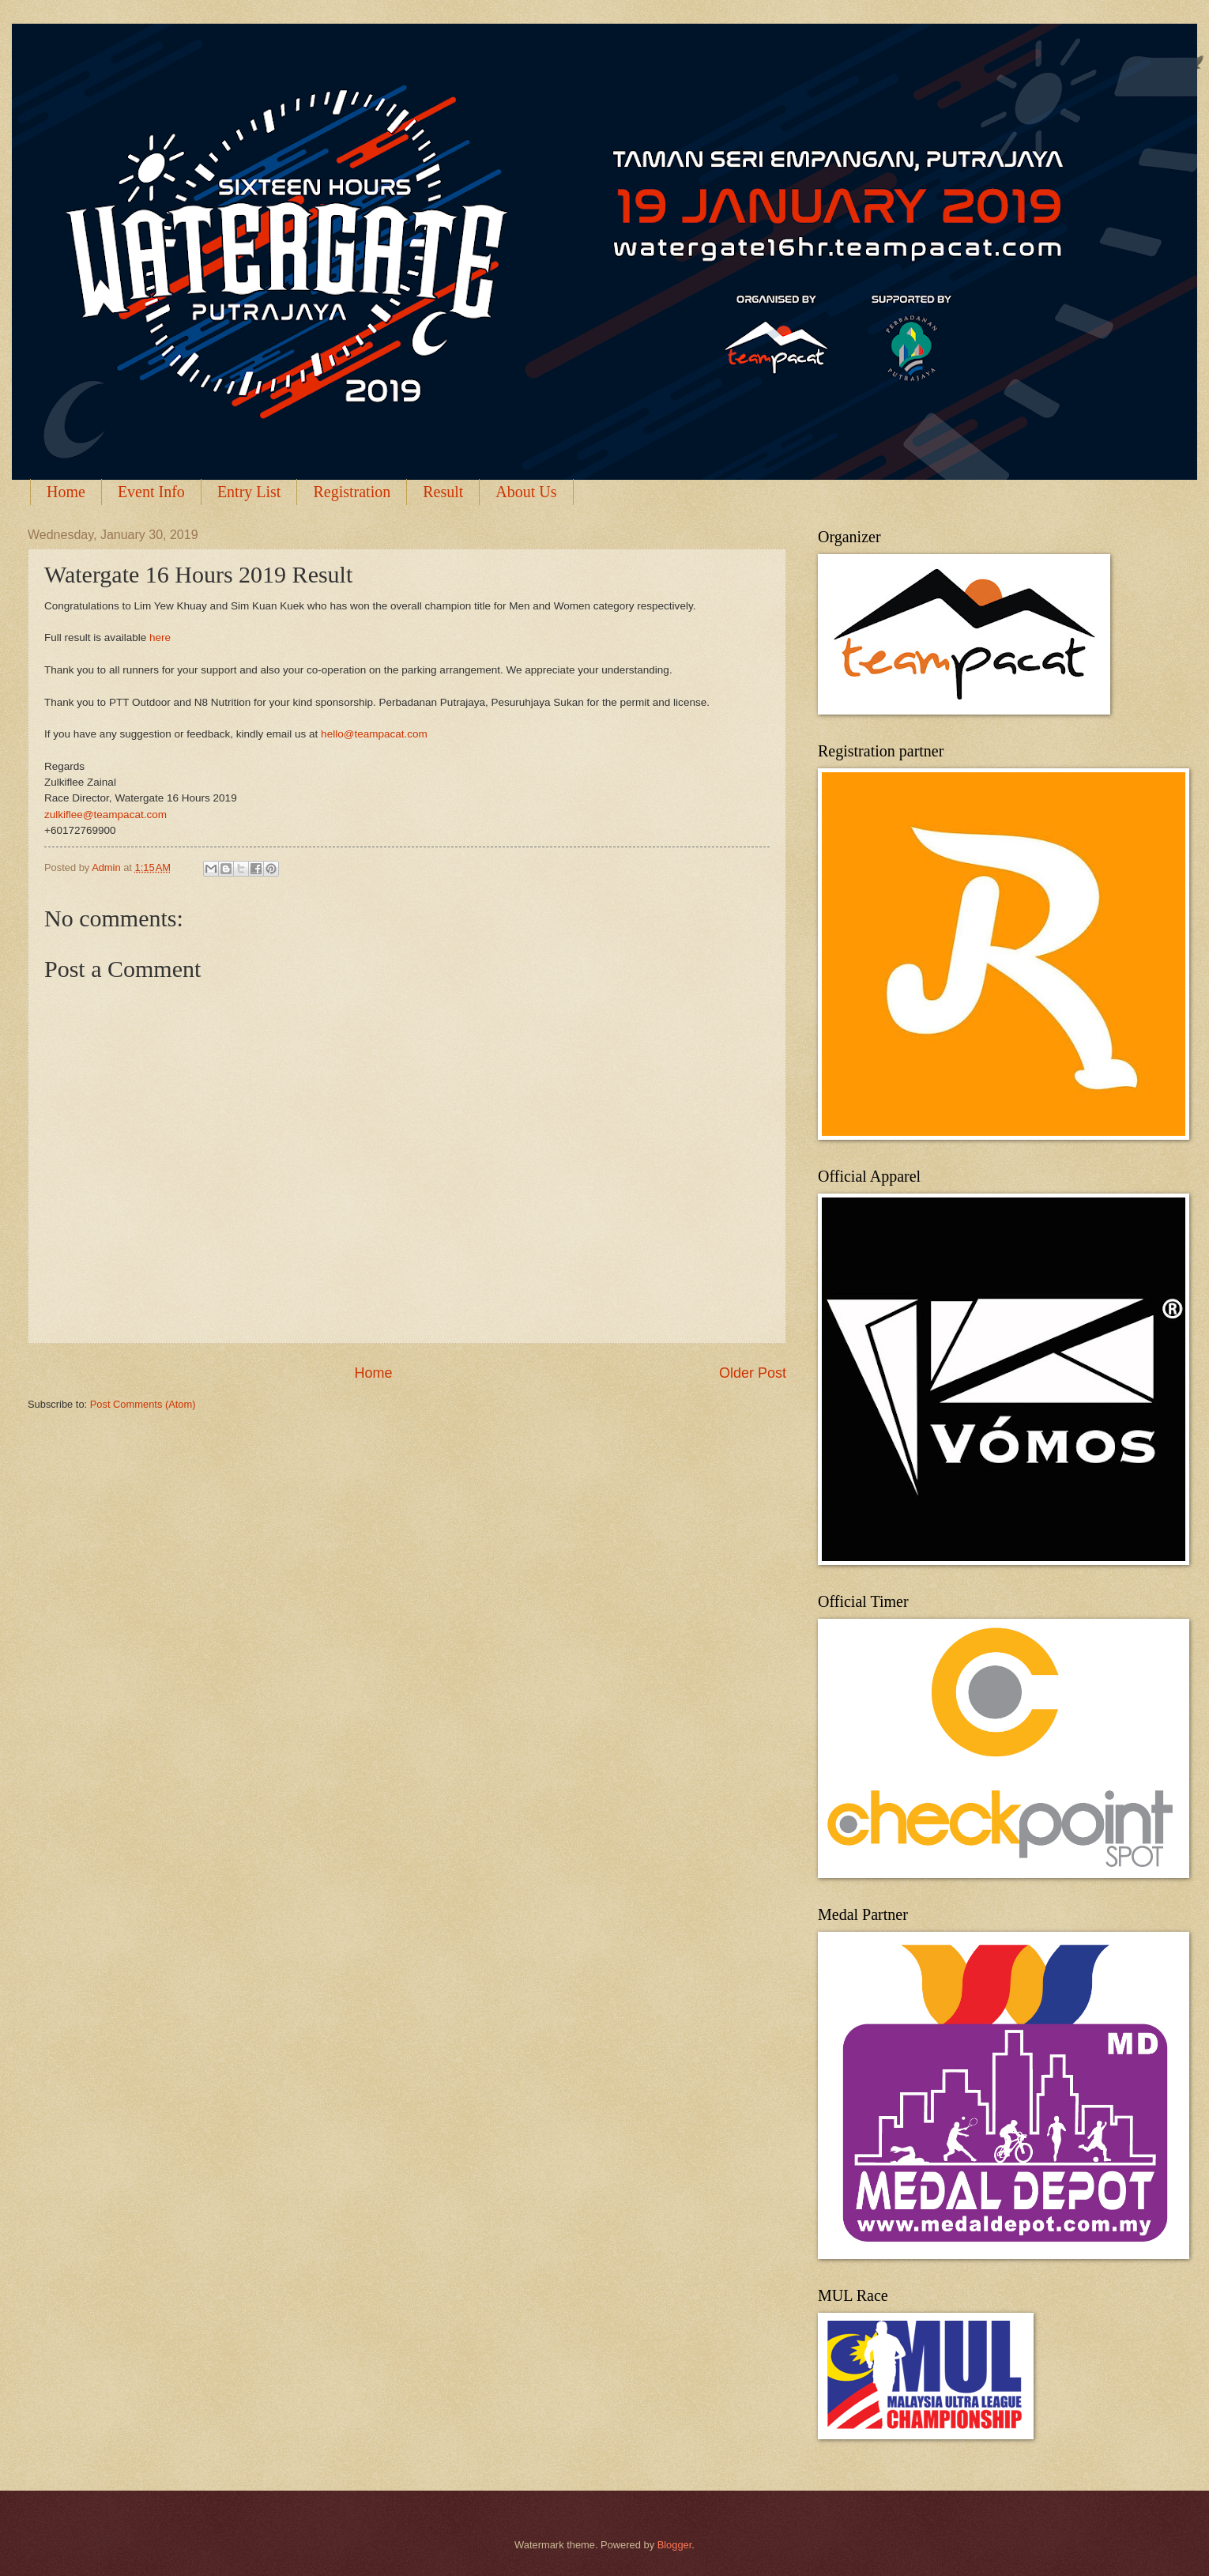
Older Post (752, 1373)
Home (66, 491)
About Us (525, 491)
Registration (351, 491)
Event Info (151, 491)
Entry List (249, 491)
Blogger (674, 2545)
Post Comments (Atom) (143, 1404)
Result (443, 491)
